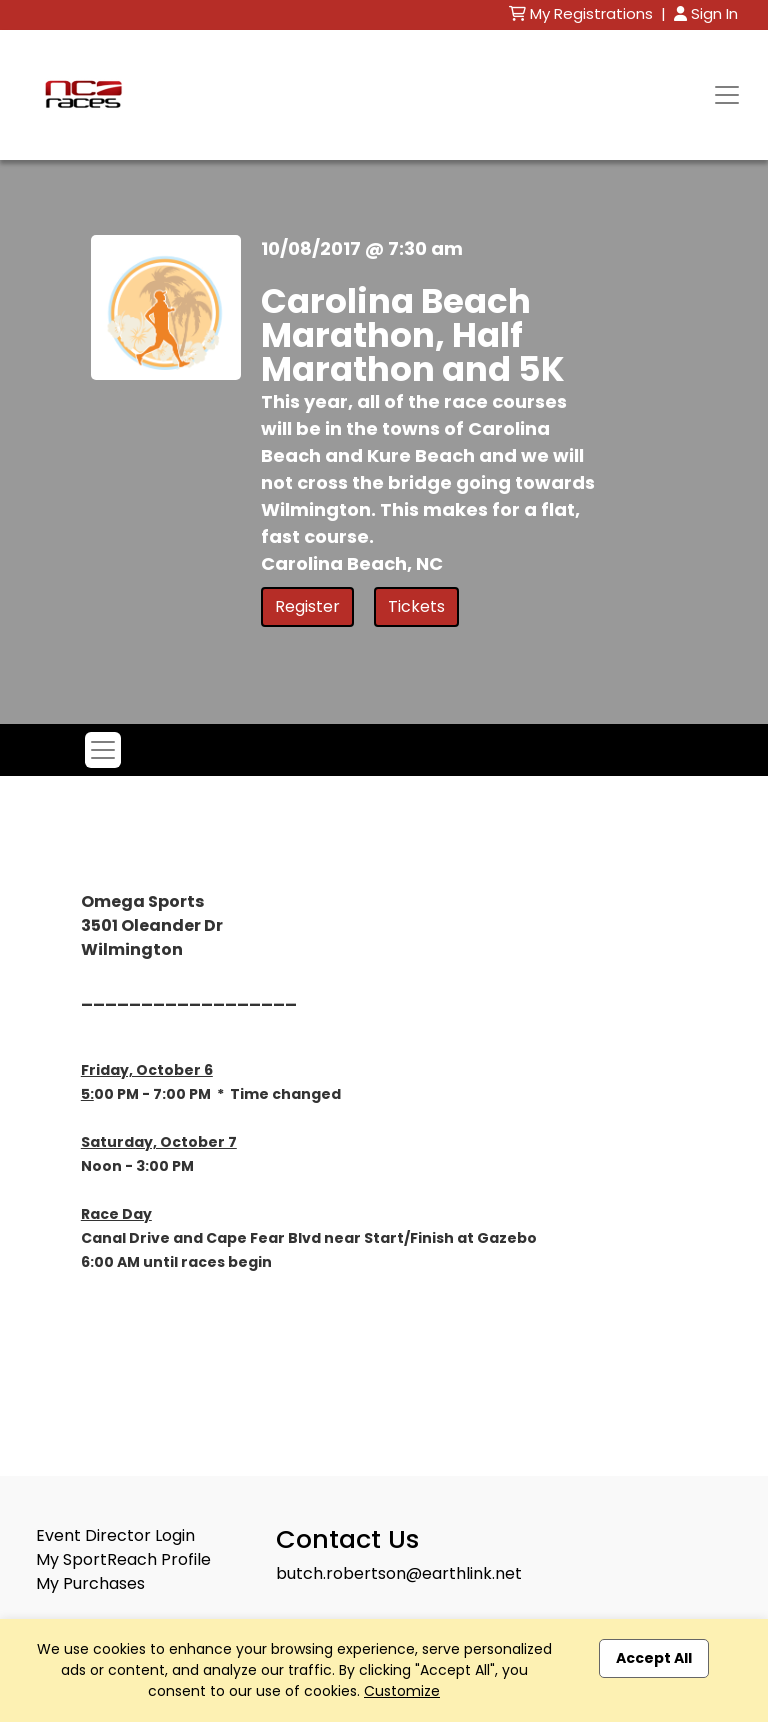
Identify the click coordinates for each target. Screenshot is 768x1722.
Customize (402, 1691)
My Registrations (583, 13)
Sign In (706, 13)
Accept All (654, 1658)
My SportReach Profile (123, 1559)
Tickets (416, 606)
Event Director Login (115, 1535)
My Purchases (90, 1583)
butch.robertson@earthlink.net (399, 1573)
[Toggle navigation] (727, 95)
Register (307, 606)
